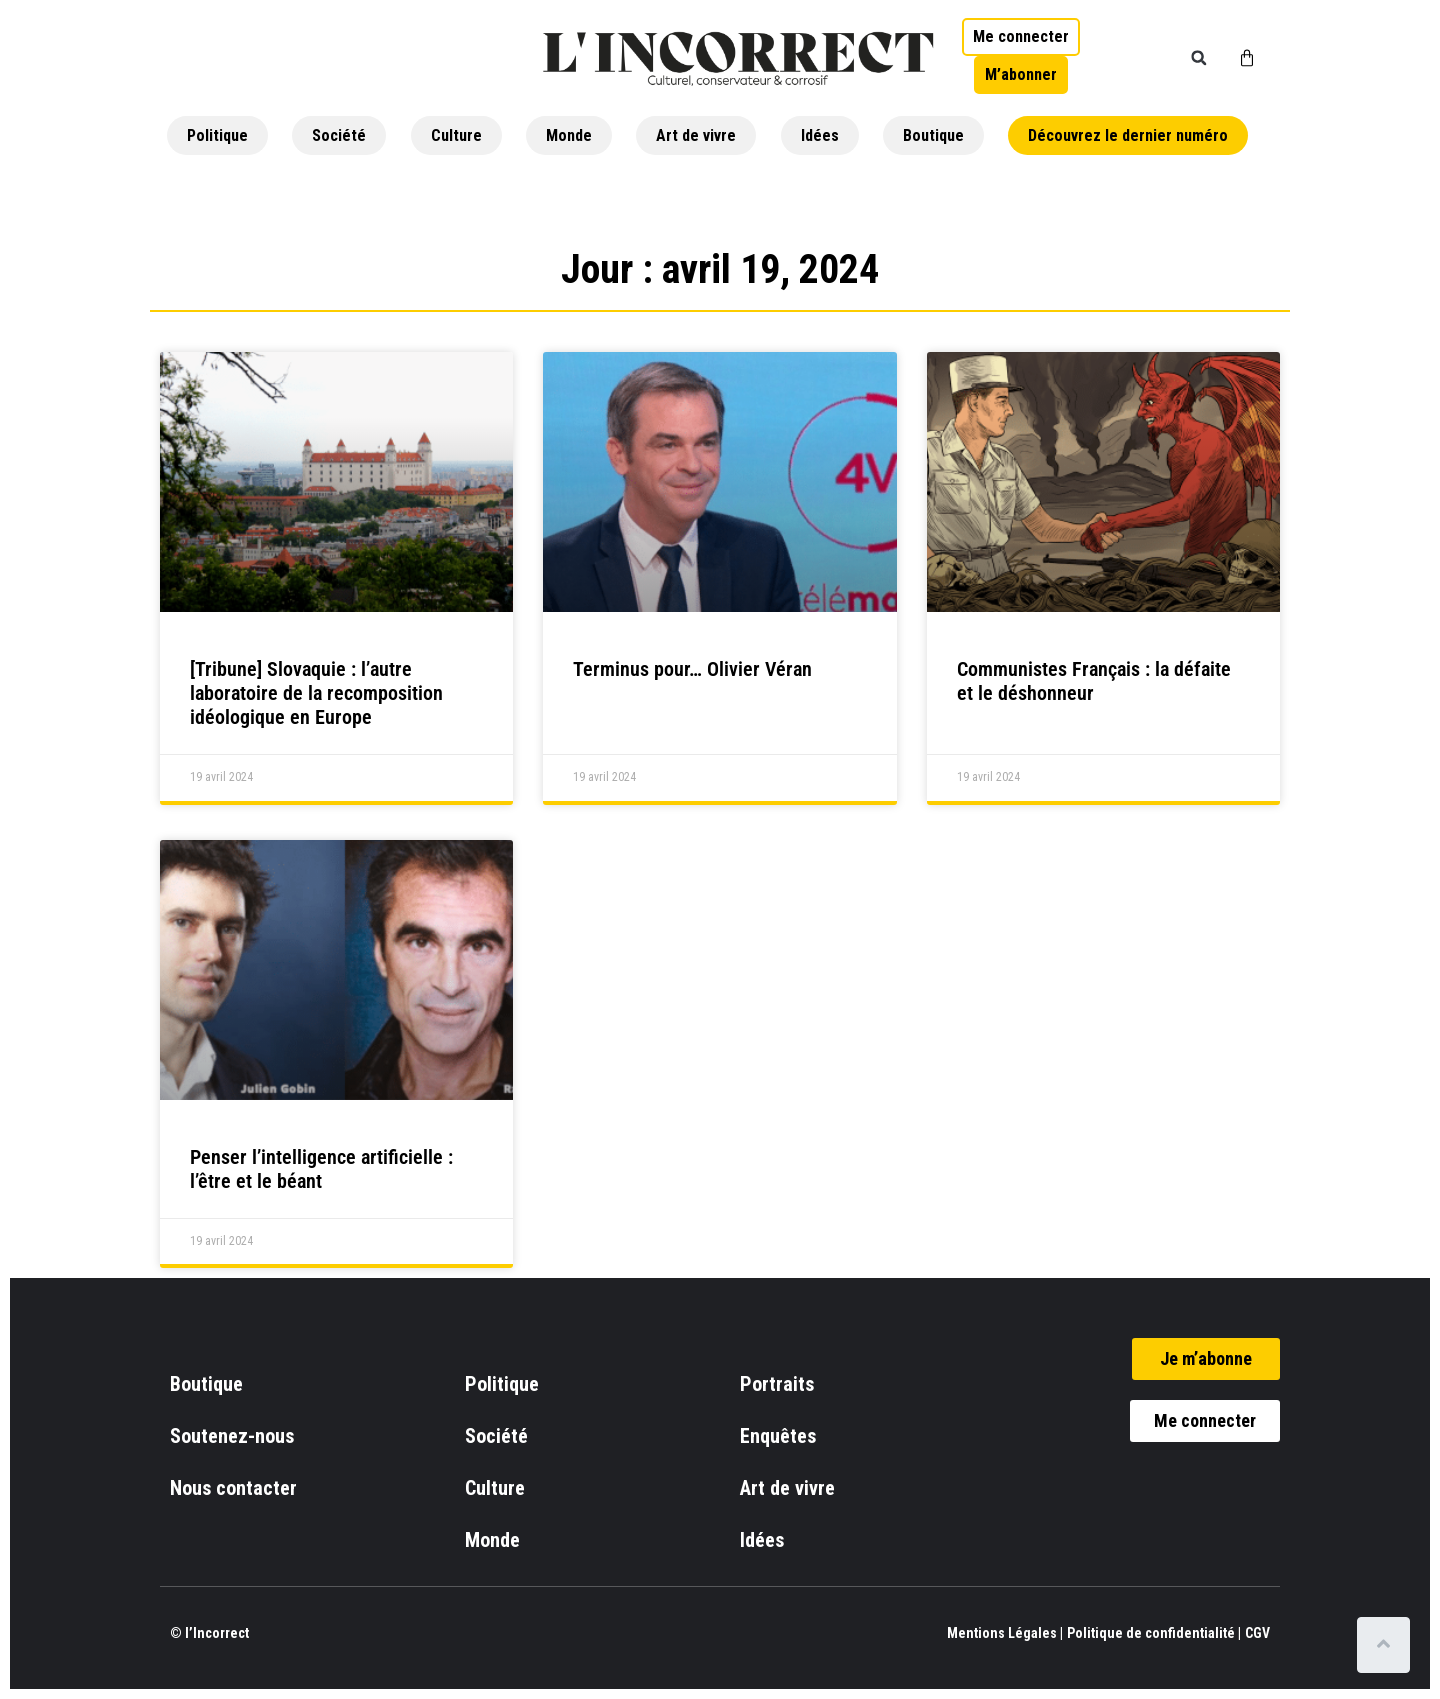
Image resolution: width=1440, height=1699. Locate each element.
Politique (217, 135)
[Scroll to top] (1387, 1645)
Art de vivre (696, 135)
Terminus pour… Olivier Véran (692, 669)
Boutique (933, 135)
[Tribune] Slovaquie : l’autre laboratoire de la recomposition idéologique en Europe (316, 693)
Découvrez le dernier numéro (1128, 135)
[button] (1199, 58)
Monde (569, 135)
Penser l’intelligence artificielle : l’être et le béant (321, 1169)
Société (339, 135)
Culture (456, 135)
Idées (820, 135)
